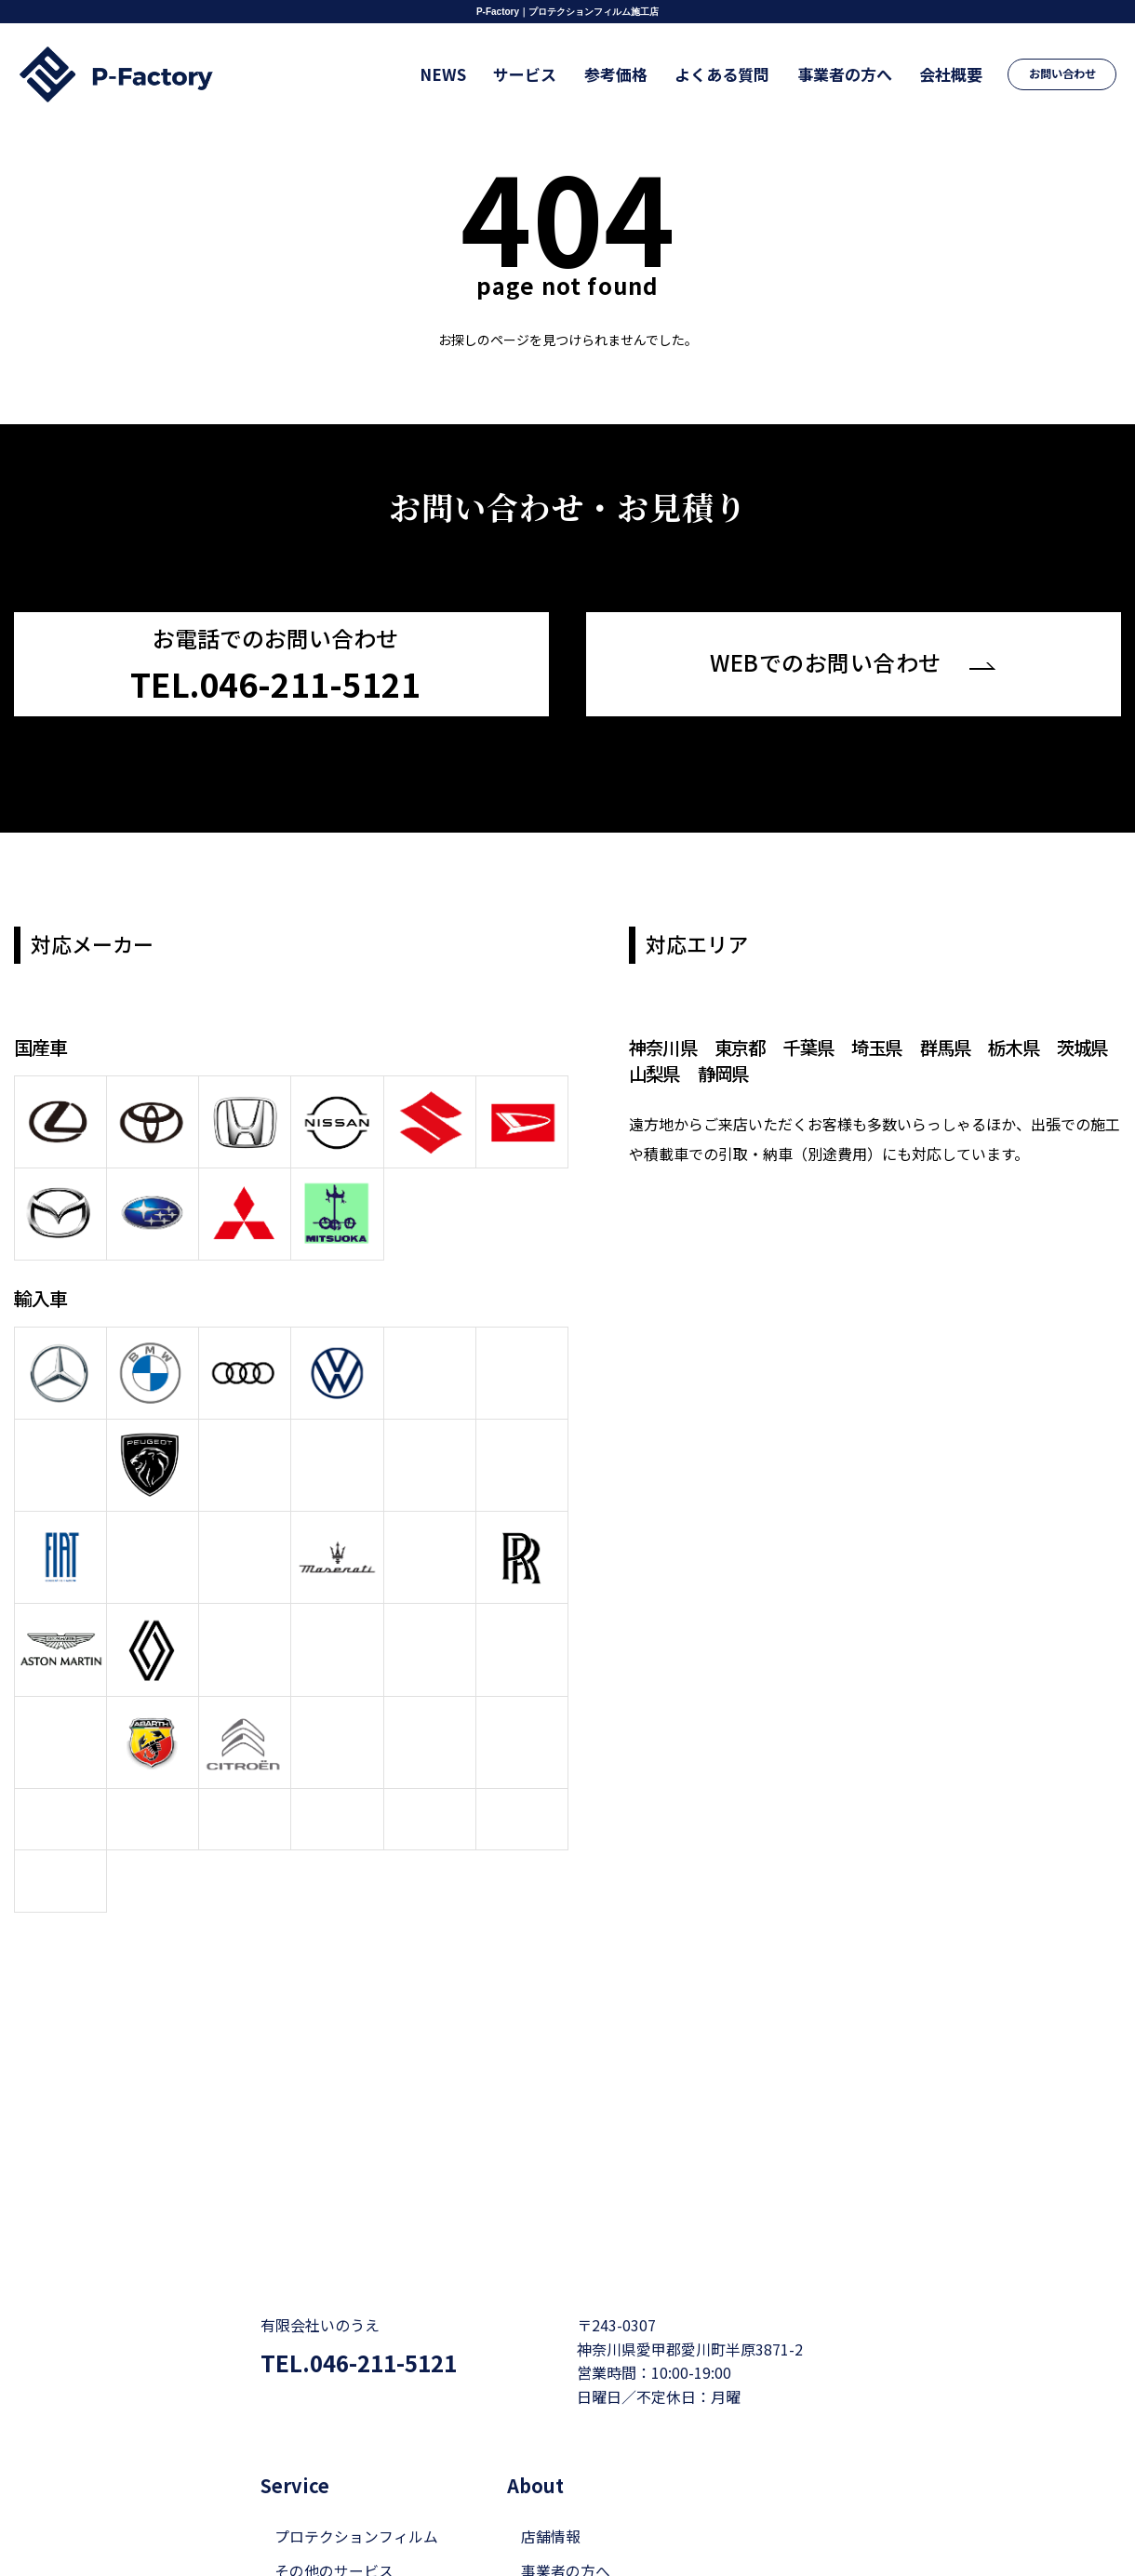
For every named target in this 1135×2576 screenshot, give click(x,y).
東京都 (743, 1045)
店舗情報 (551, 2505)
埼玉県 (885, 1045)
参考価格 (631, 74)
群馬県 (955, 1045)
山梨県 (690, 1071)
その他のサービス (334, 2539)
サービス (545, 74)
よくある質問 (734, 74)
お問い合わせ (1063, 74)
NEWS (467, 74)
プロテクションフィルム (356, 2505)
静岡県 (761, 1071)
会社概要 (954, 74)
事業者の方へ (852, 74)
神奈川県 (664, 1045)
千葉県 (814, 1045)
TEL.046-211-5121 (363, 2332)
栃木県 (1026, 1045)
